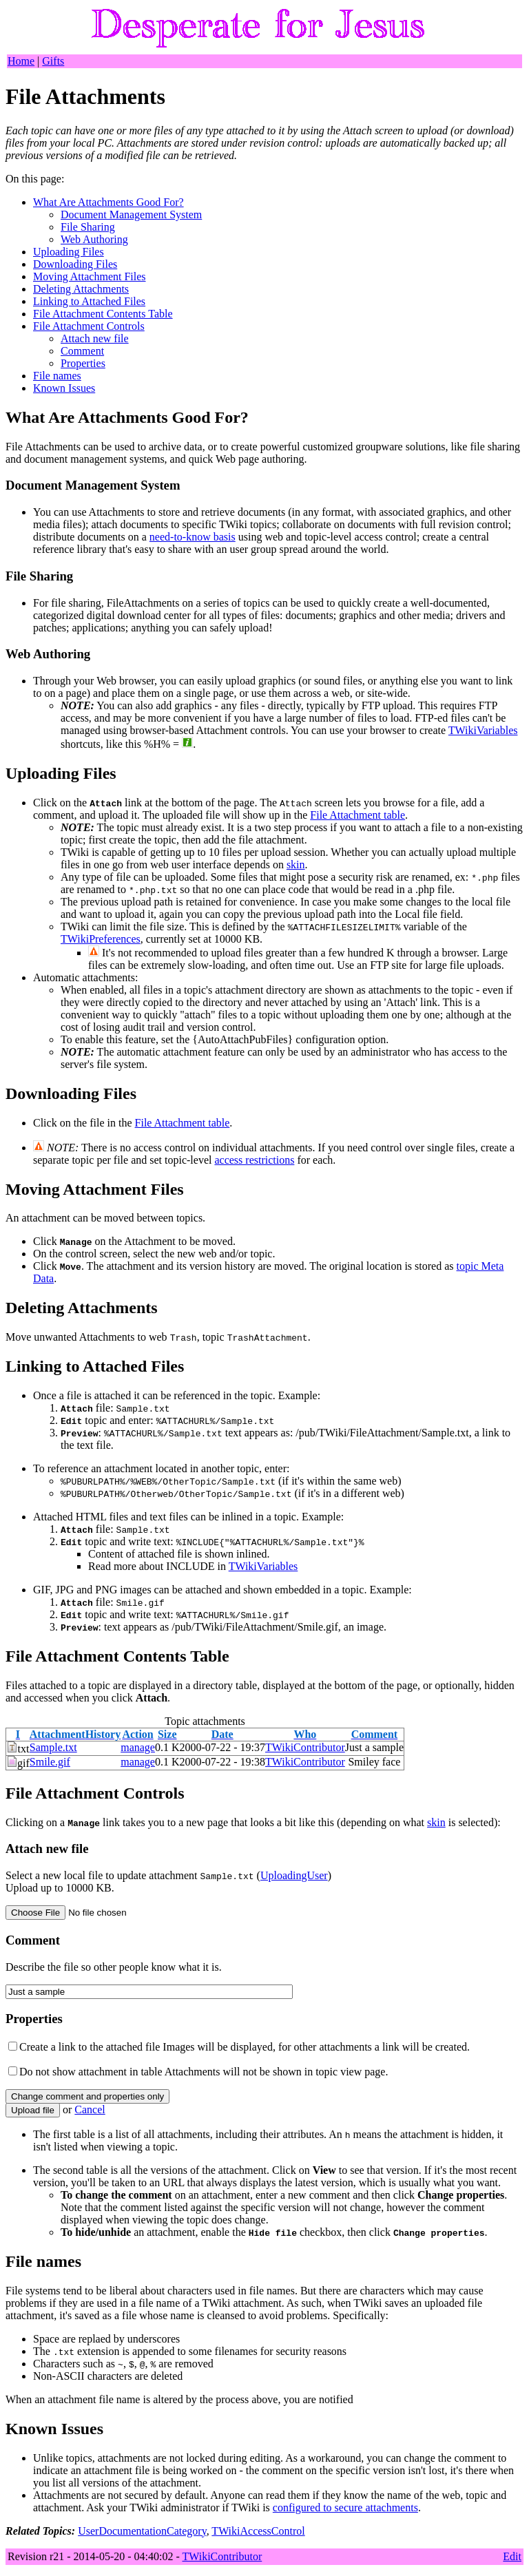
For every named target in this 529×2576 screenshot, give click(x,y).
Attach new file (95, 338)
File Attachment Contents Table (103, 314)
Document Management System (131, 214)
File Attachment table (357, 815)
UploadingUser (294, 1875)
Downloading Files (75, 264)
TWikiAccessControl (257, 2531)
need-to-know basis (192, 537)
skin (296, 864)
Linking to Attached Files (89, 301)
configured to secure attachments (345, 2507)
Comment (82, 351)
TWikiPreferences (101, 939)
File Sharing (88, 227)
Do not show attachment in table (91, 2071)
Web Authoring (94, 239)
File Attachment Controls (89, 326)
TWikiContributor (305, 1747)
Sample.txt (53, 1747)
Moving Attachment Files (89, 276)
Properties (83, 363)
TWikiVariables (483, 730)
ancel (89, 2109)
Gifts (53, 61)
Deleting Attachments (81, 289)
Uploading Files (68, 252)
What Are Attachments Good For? (108, 202)
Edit (512, 2556)
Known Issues (64, 388)
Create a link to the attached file (89, 2047)
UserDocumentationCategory (142, 2531)
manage (138, 1747)
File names (57, 375)
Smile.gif (50, 1762)
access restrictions (254, 1160)
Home (21, 61)
